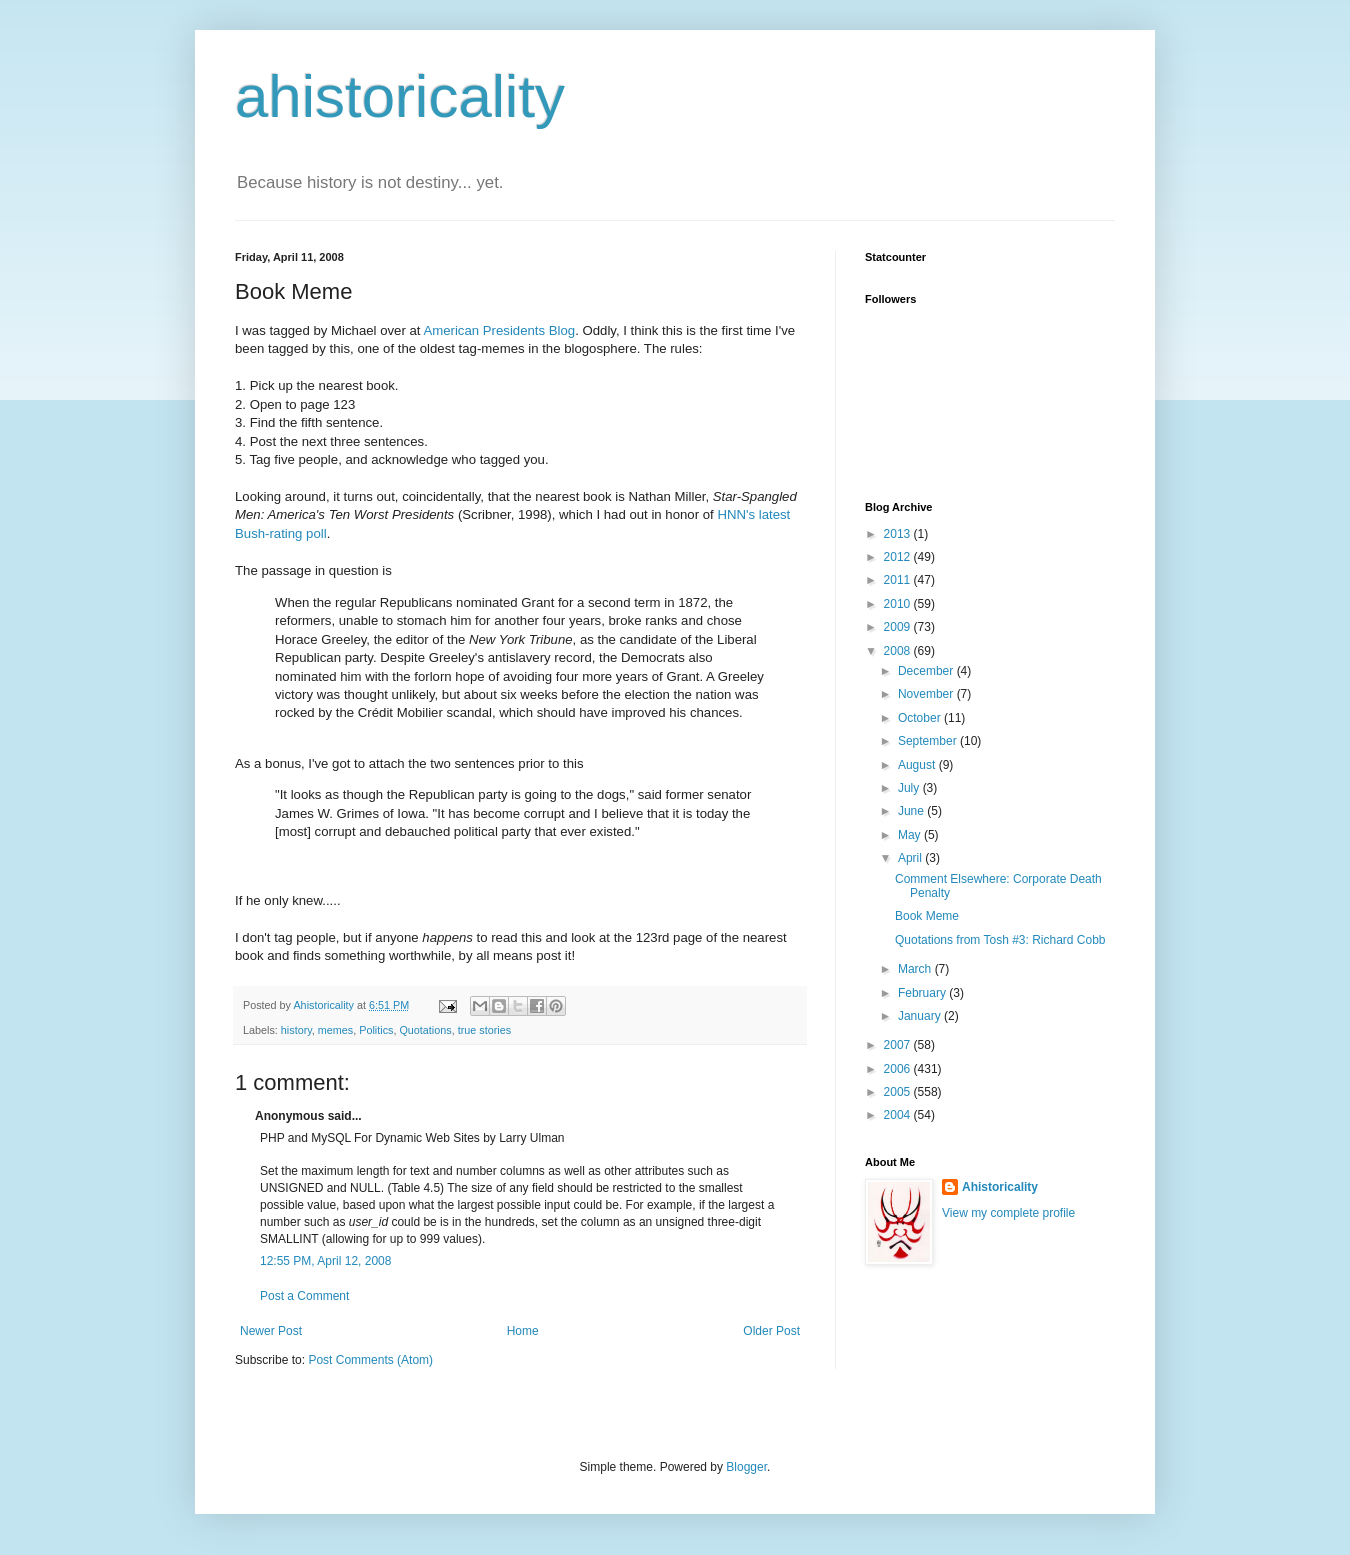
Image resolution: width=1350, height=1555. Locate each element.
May (911, 835)
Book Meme (927, 916)
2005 (899, 1092)
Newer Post (271, 1331)
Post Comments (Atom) (370, 1360)
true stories (484, 1030)
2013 (899, 534)
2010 (899, 604)
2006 (899, 1069)
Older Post (771, 1331)
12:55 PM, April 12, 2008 (325, 1261)
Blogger (746, 1467)
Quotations (425, 1030)
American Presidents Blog (499, 330)
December (927, 671)
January (921, 1016)
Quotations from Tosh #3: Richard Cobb (1000, 940)
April (911, 858)
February (923, 993)
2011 (899, 580)
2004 (899, 1115)
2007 (899, 1045)
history (296, 1030)
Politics (376, 1030)
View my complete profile (1008, 1213)
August (918, 765)
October (921, 718)
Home (523, 1331)
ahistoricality (400, 96)
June (912, 811)
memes (335, 1030)
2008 (899, 651)
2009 (899, 627)
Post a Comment (304, 1296)
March (916, 969)
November (927, 694)
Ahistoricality (1000, 1187)
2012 (899, 557)
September (929, 741)
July (910, 788)
